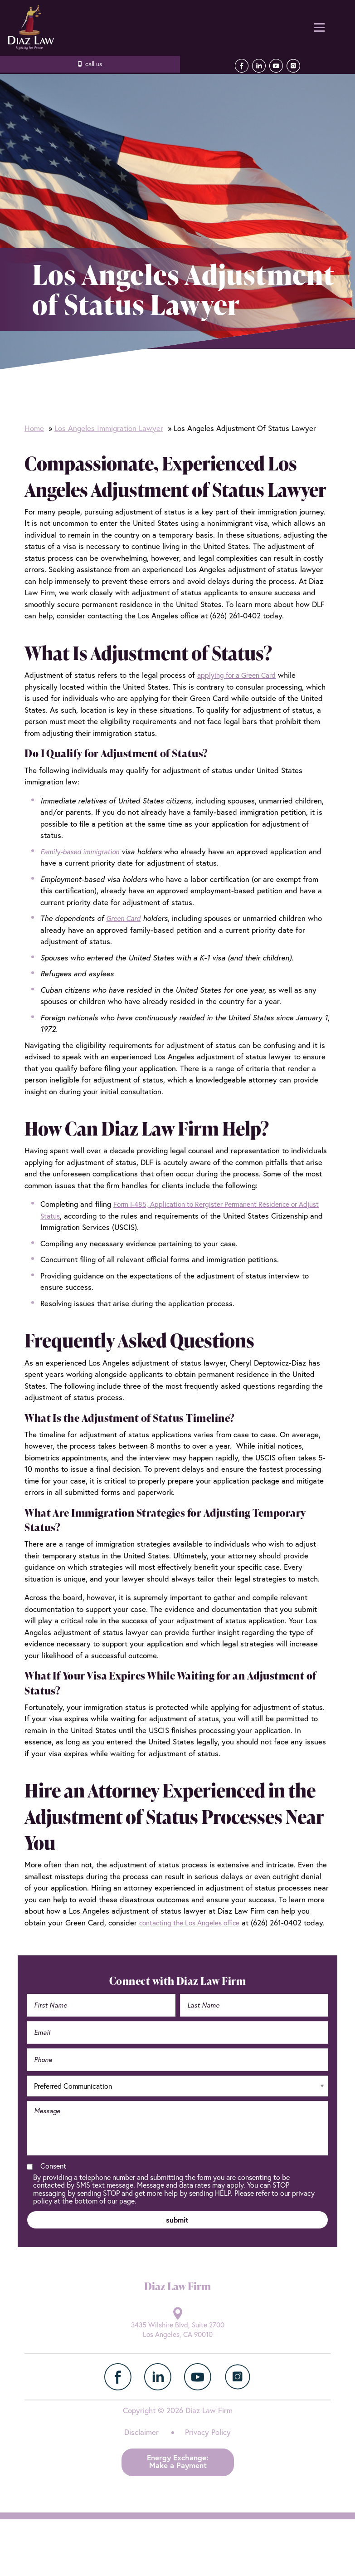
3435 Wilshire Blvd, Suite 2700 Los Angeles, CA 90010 (177, 2345)
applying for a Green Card (241, 675)
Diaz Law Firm (29, 27)
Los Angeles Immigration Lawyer (108, 428)
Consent (53, 2178)
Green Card (125, 918)
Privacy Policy (208, 2448)
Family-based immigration (83, 851)
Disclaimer (141, 2448)
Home (34, 428)
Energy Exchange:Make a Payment (178, 2477)
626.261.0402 (90, 64)
